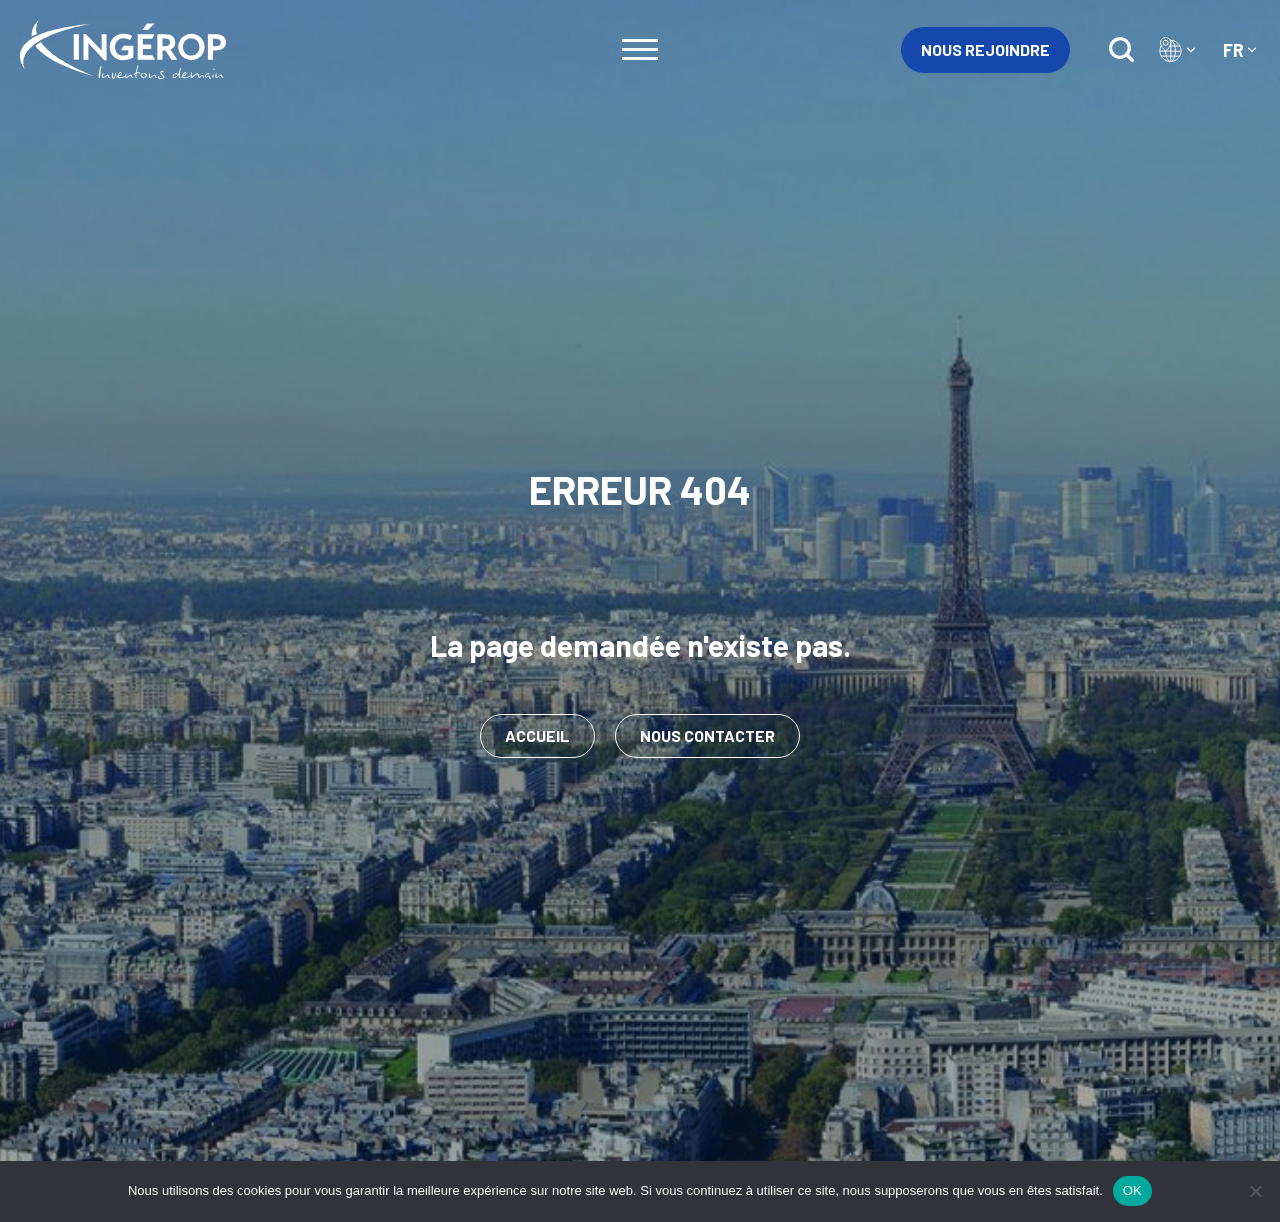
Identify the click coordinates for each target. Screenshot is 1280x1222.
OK (1132, 1190)
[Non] (1255, 1191)
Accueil (537, 735)
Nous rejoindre (985, 49)
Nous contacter (707, 735)
